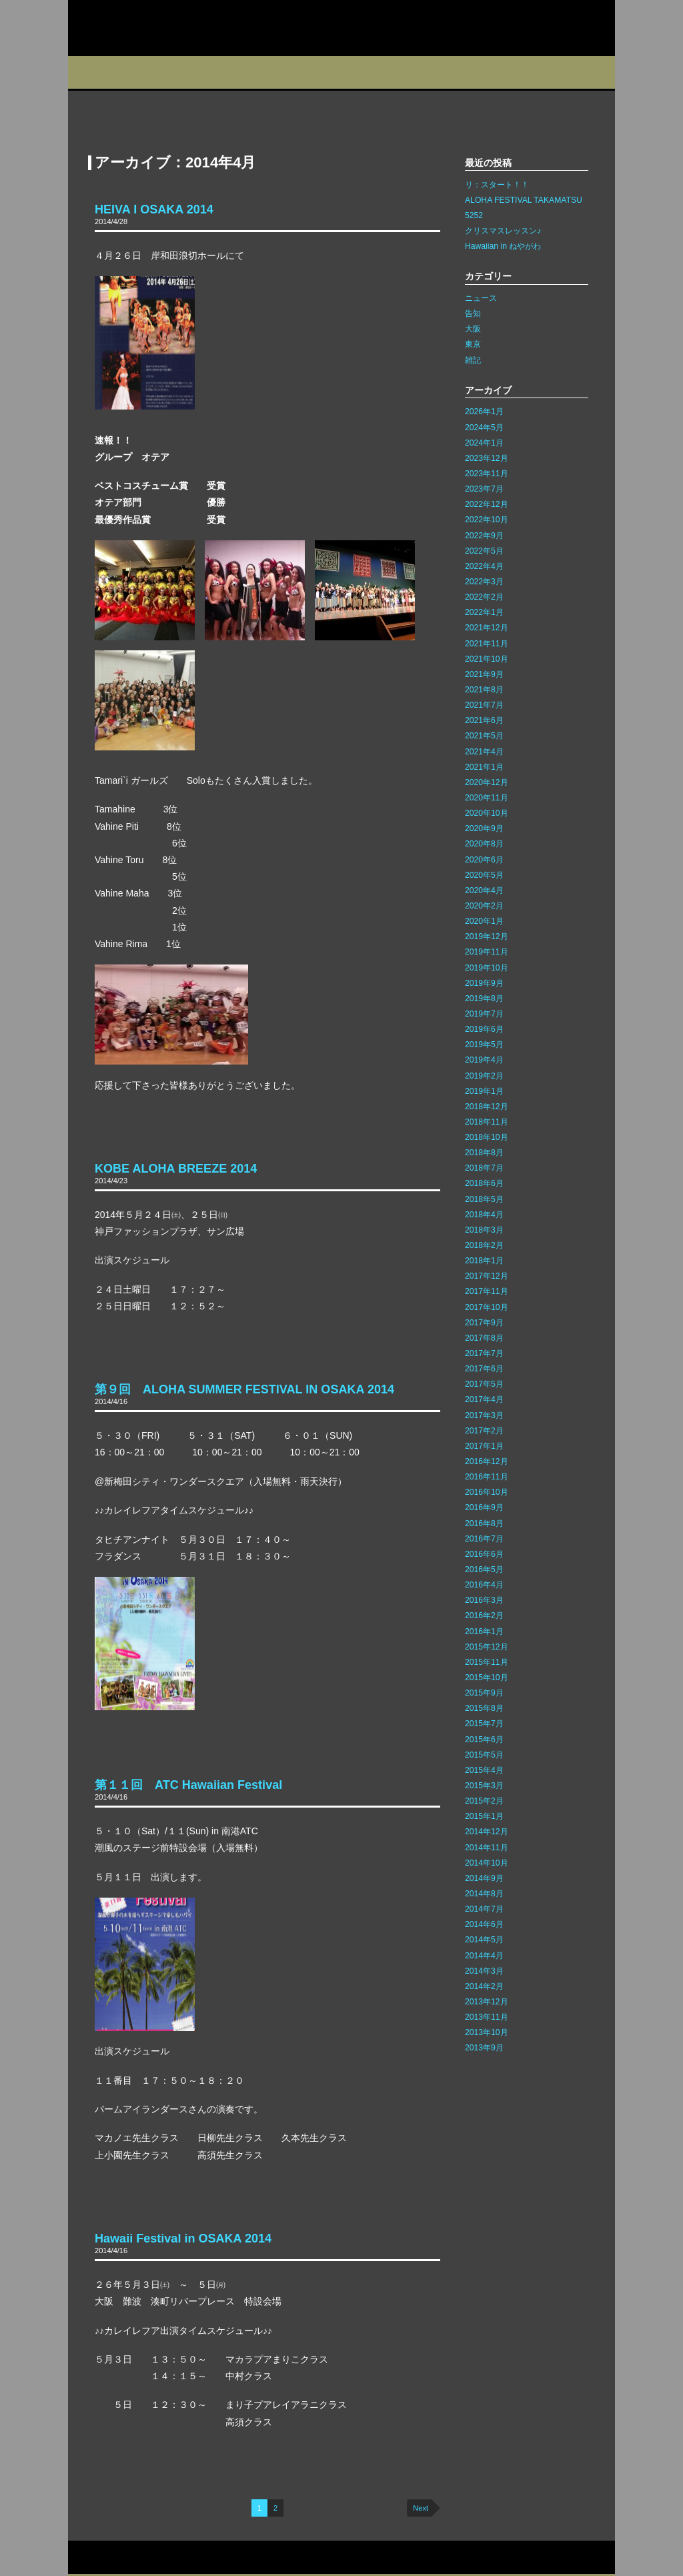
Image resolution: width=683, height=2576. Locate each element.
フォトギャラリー (516, 72)
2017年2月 (484, 1430)
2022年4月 (484, 566)
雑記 (473, 360)
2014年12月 (486, 1831)
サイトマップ (154, 2558)
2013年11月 (486, 2017)
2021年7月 (484, 705)
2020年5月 (484, 875)
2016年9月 (484, 1507)
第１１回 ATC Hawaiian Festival (188, 1785)
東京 (473, 344)
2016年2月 (484, 1615)
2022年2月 (484, 597)
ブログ (359, 72)
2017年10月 (486, 1307)
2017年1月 (484, 1446)
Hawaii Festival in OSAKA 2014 (183, 2238)
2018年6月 (484, 1183)
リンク (199, 2558)
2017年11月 (486, 1291)
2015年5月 (484, 1755)
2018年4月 (484, 1214)
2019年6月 (484, 1029)
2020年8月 (484, 843)
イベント (294, 72)
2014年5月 (484, 1939)
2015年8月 (484, 1708)
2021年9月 (484, 674)
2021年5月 (484, 735)
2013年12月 (486, 2001)
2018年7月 (484, 1168)
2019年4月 (484, 1060)
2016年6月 (484, 1554)
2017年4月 (484, 1399)
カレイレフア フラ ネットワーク (153, 28)
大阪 (473, 329)
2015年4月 (484, 1770)
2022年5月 (484, 551)
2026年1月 (484, 411)
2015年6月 (484, 1739)
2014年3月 (484, 1971)
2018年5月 (484, 1199)
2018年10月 (486, 1137)
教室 (229, 72)
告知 (473, 313)
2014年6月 (484, 1924)
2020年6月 (484, 859)
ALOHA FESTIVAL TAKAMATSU (523, 200)
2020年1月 (484, 921)
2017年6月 (484, 1368)
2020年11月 (486, 797)
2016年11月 (486, 1476)
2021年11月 (486, 643)
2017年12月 (486, 1276)
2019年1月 (484, 1091)
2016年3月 (484, 1600)
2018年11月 (486, 1122)
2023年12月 (486, 458)
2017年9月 (484, 1322)
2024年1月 (484, 443)
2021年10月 (486, 659)
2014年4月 (484, 1955)
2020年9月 (484, 828)
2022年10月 (486, 519)
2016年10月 (486, 1492)
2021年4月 (484, 751)
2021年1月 (484, 767)
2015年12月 (486, 1647)
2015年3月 (484, 1785)
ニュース (481, 298)
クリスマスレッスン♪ (503, 230)
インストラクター (433, 72)
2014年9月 (484, 1878)
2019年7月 (484, 1014)
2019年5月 (484, 1044)
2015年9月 (484, 1693)
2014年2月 (484, 1986)
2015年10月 (486, 1677)
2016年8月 (484, 1523)
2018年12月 (486, 1106)
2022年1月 (484, 612)
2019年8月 (484, 998)
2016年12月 (486, 1461)
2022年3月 (484, 581)
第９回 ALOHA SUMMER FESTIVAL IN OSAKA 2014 (244, 1389)
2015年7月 (484, 1723)
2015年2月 (484, 1801)
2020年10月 (486, 813)
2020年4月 (484, 890)
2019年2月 (484, 1076)
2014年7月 (484, 1909)
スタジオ (166, 72)
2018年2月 (484, 1245)
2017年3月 (484, 1415)
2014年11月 (486, 1847)
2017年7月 (484, 1353)
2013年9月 (484, 2047)
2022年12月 (486, 504)
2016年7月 (484, 1538)
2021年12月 (486, 627)
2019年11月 (486, 951)
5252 (474, 215)
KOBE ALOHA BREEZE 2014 (176, 1168)
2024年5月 (484, 427)
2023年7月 (484, 489)
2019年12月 (486, 936)
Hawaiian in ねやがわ (503, 246)
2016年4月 (484, 1584)
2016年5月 (484, 1569)
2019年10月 (486, 968)
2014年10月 (486, 1863)
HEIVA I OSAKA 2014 (154, 209)
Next (420, 2508)
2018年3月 (484, 1230)
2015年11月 (486, 1662)
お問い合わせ (97, 2558)
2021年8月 (484, 689)
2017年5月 (484, 1384)
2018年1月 (484, 1260)
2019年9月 (484, 983)
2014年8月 (484, 1893)
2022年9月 (484, 535)
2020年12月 (486, 782)
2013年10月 (486, 2032)
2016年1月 (484, 1631)
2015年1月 (484, 1816)
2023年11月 (486, 473)
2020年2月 (484, 905)
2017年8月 (484, 1338)
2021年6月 (484, 720)
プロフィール (101, 72)
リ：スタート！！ (497, 184)
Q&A (586, 72)
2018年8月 (484, 1152)
